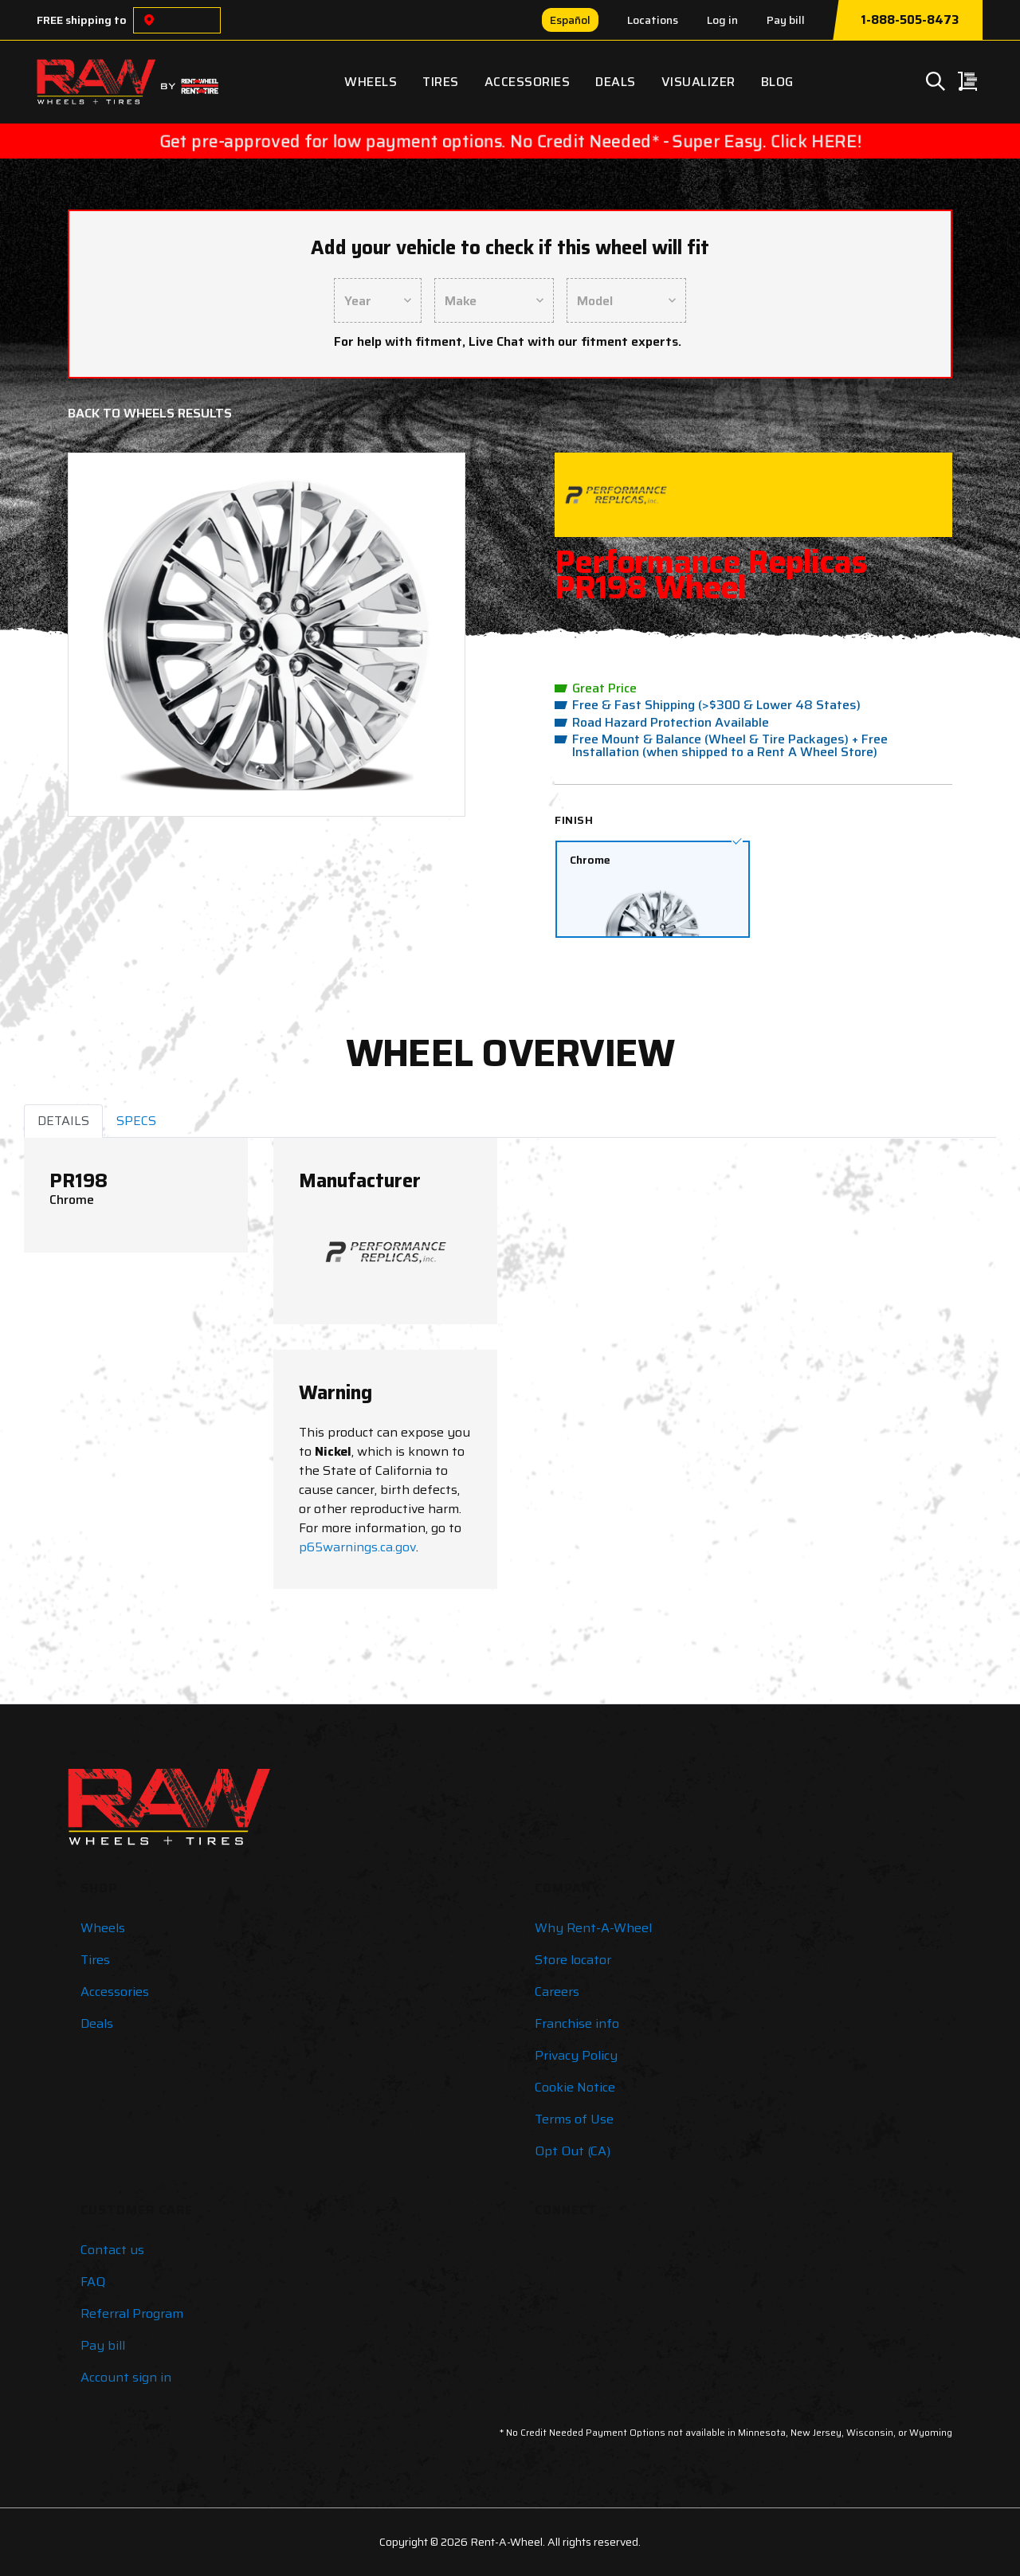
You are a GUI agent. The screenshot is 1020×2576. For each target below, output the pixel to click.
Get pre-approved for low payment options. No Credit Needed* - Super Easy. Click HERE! (510, 141)
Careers (557, 1992)
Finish (574, 820)
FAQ (92, 2282)
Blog (777, 82)
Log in (722, 20)
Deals (615, 82)
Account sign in (125, 2377)
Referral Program (131, 2313)
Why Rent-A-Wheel (593, 1928)
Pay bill (786, 20)
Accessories (527, 82)
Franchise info (577, 2023)
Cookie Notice (575, 2087)
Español (570, 20)
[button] (111, 634)
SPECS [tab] (136, 1121)
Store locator (573, 1960)
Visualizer (698, 82)
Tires (440, 82)
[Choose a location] (149, 20)
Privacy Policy (576, 2055)
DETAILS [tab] (63, 1121)
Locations (652, 20)
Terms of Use (574, 2119)
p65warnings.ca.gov (357, 1547)
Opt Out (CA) (572, 2151)
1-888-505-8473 (910, 19)
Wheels (370, 82)
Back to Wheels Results (150, 413)
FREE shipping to (82, 20)
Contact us (112, 2250)
